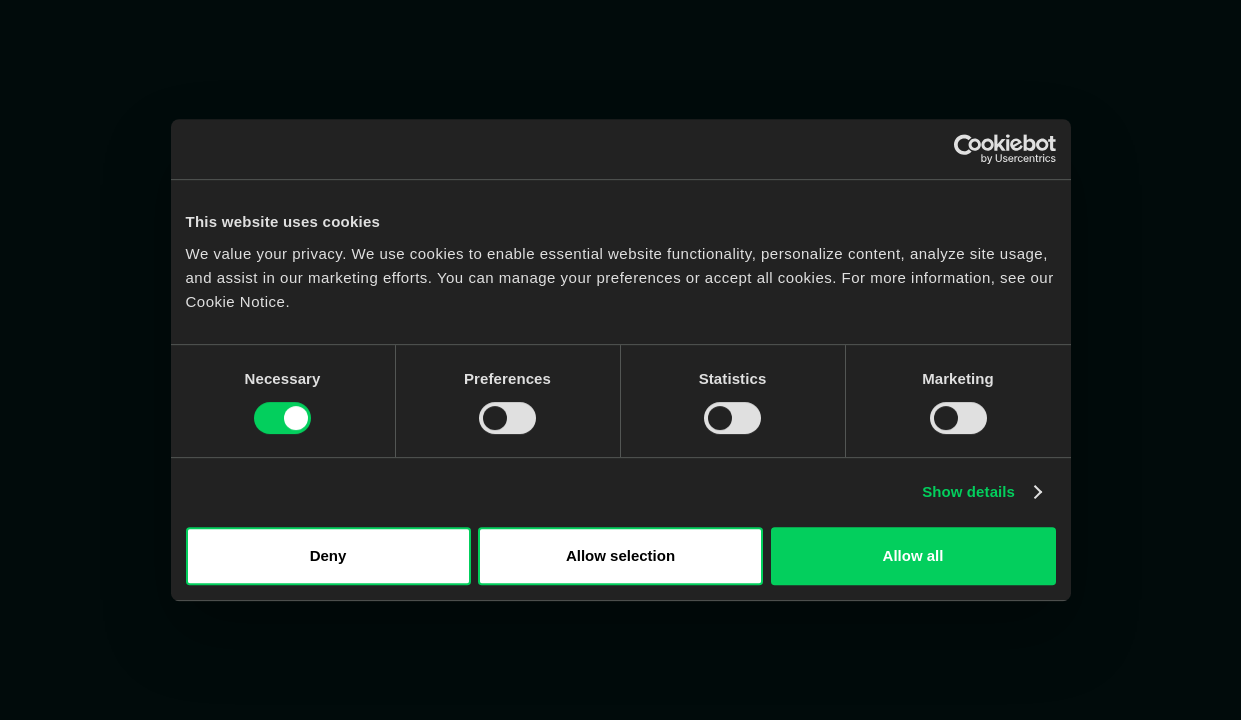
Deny (328, 555)
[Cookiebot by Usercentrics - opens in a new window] (968, 149)
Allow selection (620, 555)
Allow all (913, 555)
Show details (968, 491)
